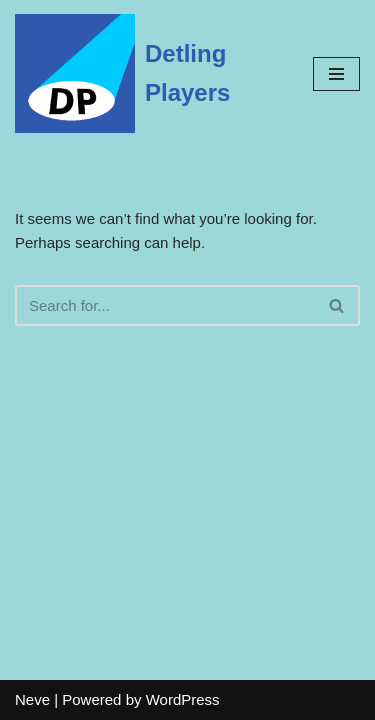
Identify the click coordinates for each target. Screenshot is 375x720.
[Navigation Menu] (336, 74)
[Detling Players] (149, 73)
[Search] (165, 305)
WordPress (183, 699)
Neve (32, 699)
